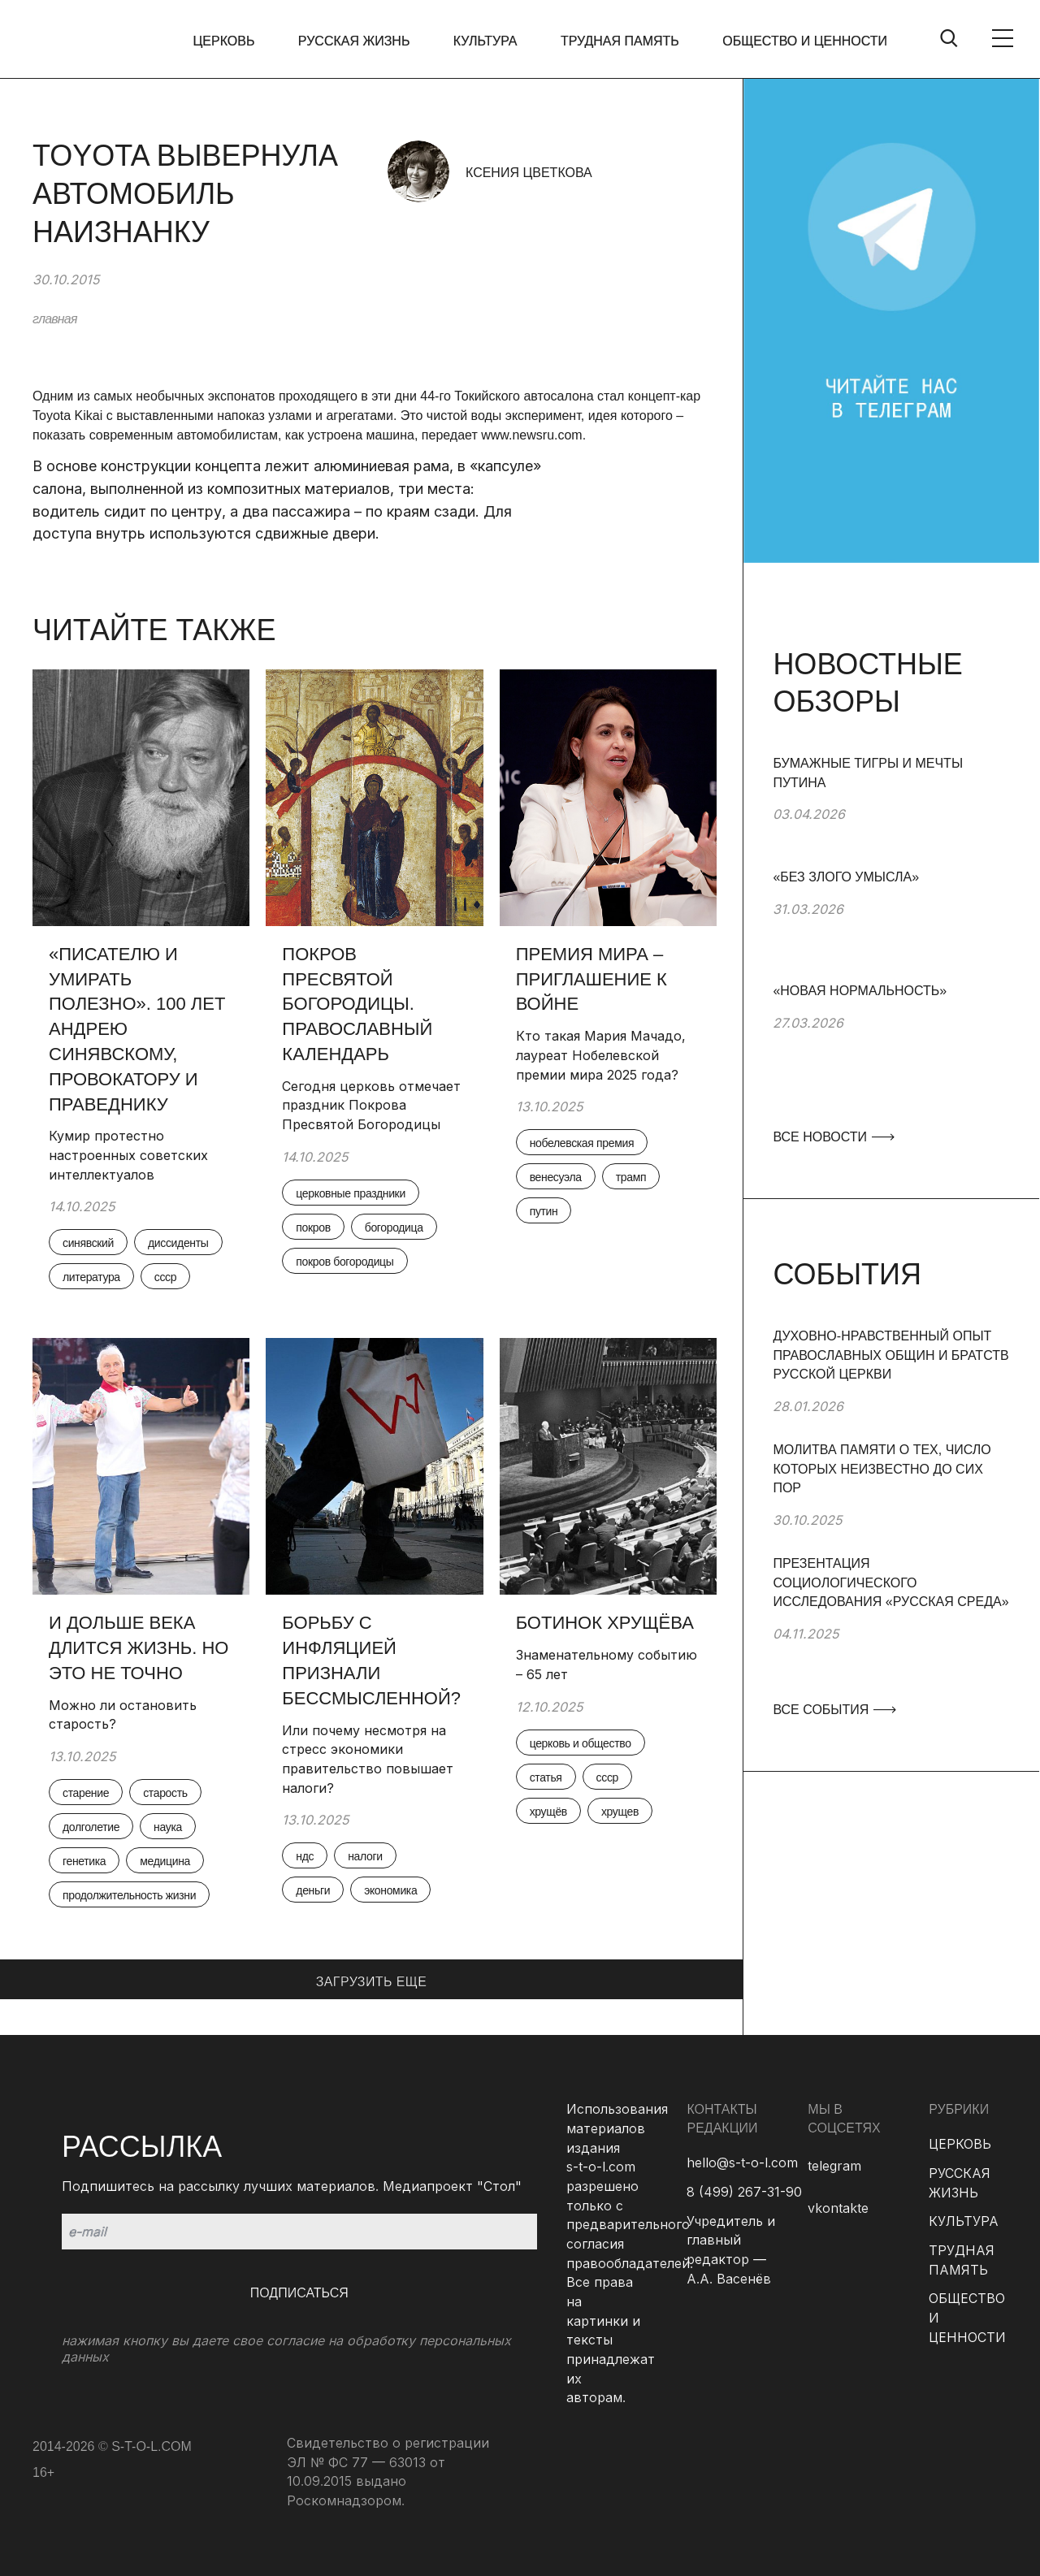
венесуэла (556, 1177)
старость (165, 1792)
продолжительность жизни (129, 1895)
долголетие (91, 1827)
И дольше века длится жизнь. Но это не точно (138, 1648)
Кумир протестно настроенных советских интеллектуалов (128, 1155)
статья (546, 1777)
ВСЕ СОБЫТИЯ (834, 1710)
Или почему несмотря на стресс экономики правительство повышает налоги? (367, 1759)
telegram (834, 2166)
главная (54, 319)
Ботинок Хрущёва (605, 1623)
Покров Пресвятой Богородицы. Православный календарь (357, 1004)
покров (313, 1227)
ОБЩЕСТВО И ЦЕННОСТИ (804, 41)
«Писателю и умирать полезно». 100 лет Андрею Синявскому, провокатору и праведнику (137, 1029)
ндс (305, 1856)
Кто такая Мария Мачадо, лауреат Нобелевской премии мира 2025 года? (601, 1055)
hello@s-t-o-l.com (742, 2162)
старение (86, 1792)
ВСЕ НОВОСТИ (833, 1137)
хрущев (620, 1811)
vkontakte (838, 2208)
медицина (165, 1861)
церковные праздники (350, 1193)
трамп (631, 1177)
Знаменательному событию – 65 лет (606, 1664)
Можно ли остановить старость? (123, 1715)
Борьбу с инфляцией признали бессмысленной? (374, 1660)
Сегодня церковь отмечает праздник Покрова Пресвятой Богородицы (371, 1105)
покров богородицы (344, 1261)
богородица (394, 1227)
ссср (165, 1277)
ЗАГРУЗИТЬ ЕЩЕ (371, 1982)
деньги (313, 1890)
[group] (891, 811)
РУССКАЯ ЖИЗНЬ (354, 41)
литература (91, 1277)
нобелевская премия (582, 1142)
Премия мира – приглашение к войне (591, 979)
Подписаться (299, 2293)
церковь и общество (580, 1743)
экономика (390, 1890)
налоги (365, 1856)
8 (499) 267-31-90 (744, 2192)
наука (168, 1827)
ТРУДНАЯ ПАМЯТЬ (620, 41)
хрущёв (548, 1811)
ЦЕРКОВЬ (224, 41)
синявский (88, 1242)
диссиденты (178, 1242)
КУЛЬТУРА (485, 41)
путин (544, 1211)
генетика (84, 1861)
